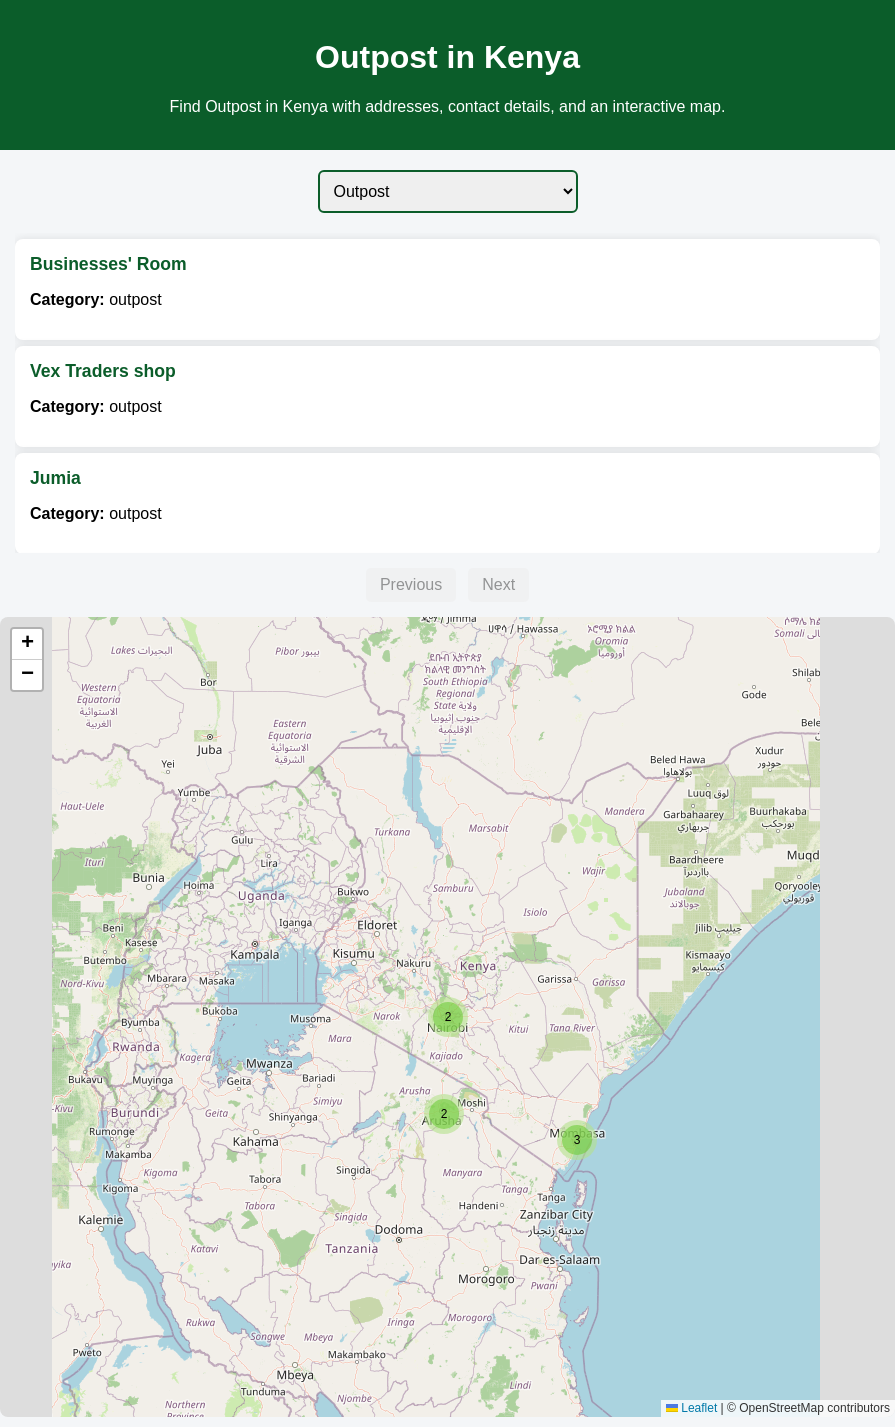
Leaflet (691, 1408)
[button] (577, 1140)
